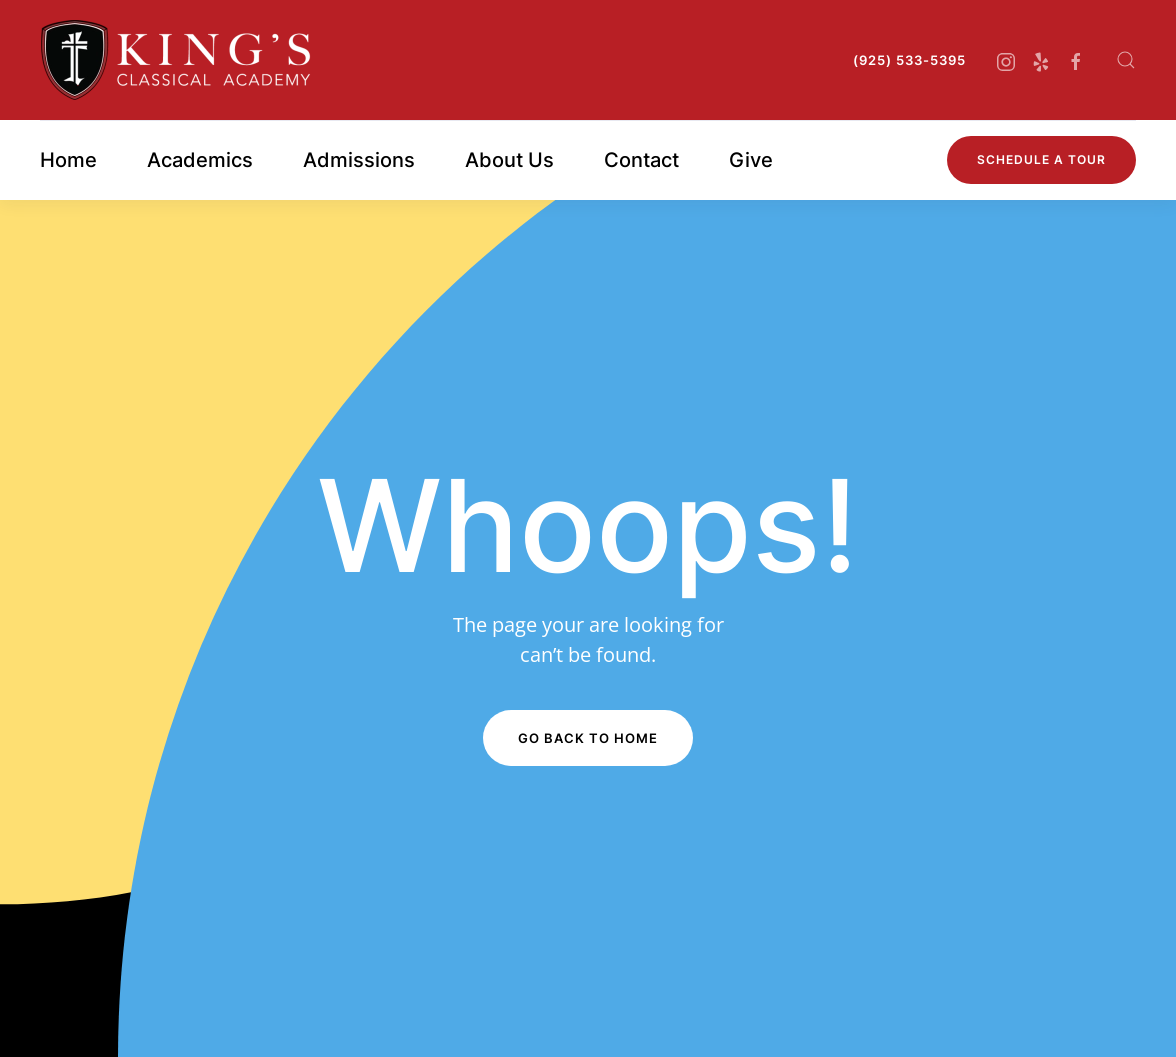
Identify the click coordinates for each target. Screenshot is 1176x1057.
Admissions (359, 160)
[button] (1126, 60)
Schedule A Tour (1041, 159)
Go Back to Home (588, 738)
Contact (641, 160)
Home (68, 160)
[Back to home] (175, 60)
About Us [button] (509, 160)
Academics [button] (200, 160)
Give (751, 160)
